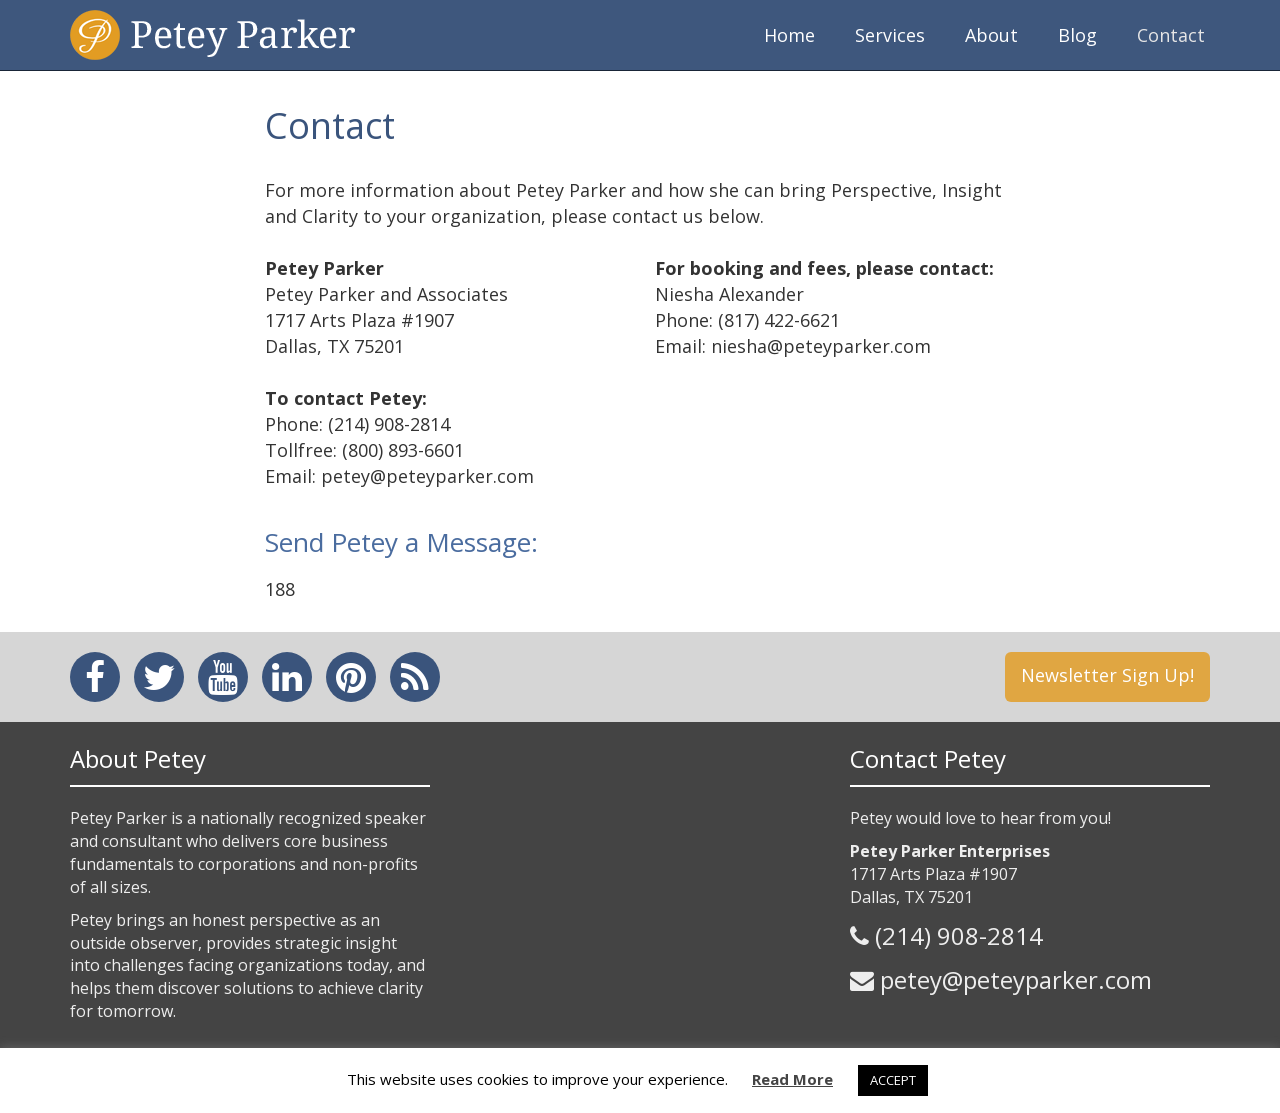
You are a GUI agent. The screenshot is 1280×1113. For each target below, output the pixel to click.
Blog (1077, 35)
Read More (792, 1079)
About (991, 35)
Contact (1171, 35)
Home (789, 35)
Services (890, 35)
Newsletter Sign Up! (1107, 675)
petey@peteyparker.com (1016, 979)
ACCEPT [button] (893, 1080)
